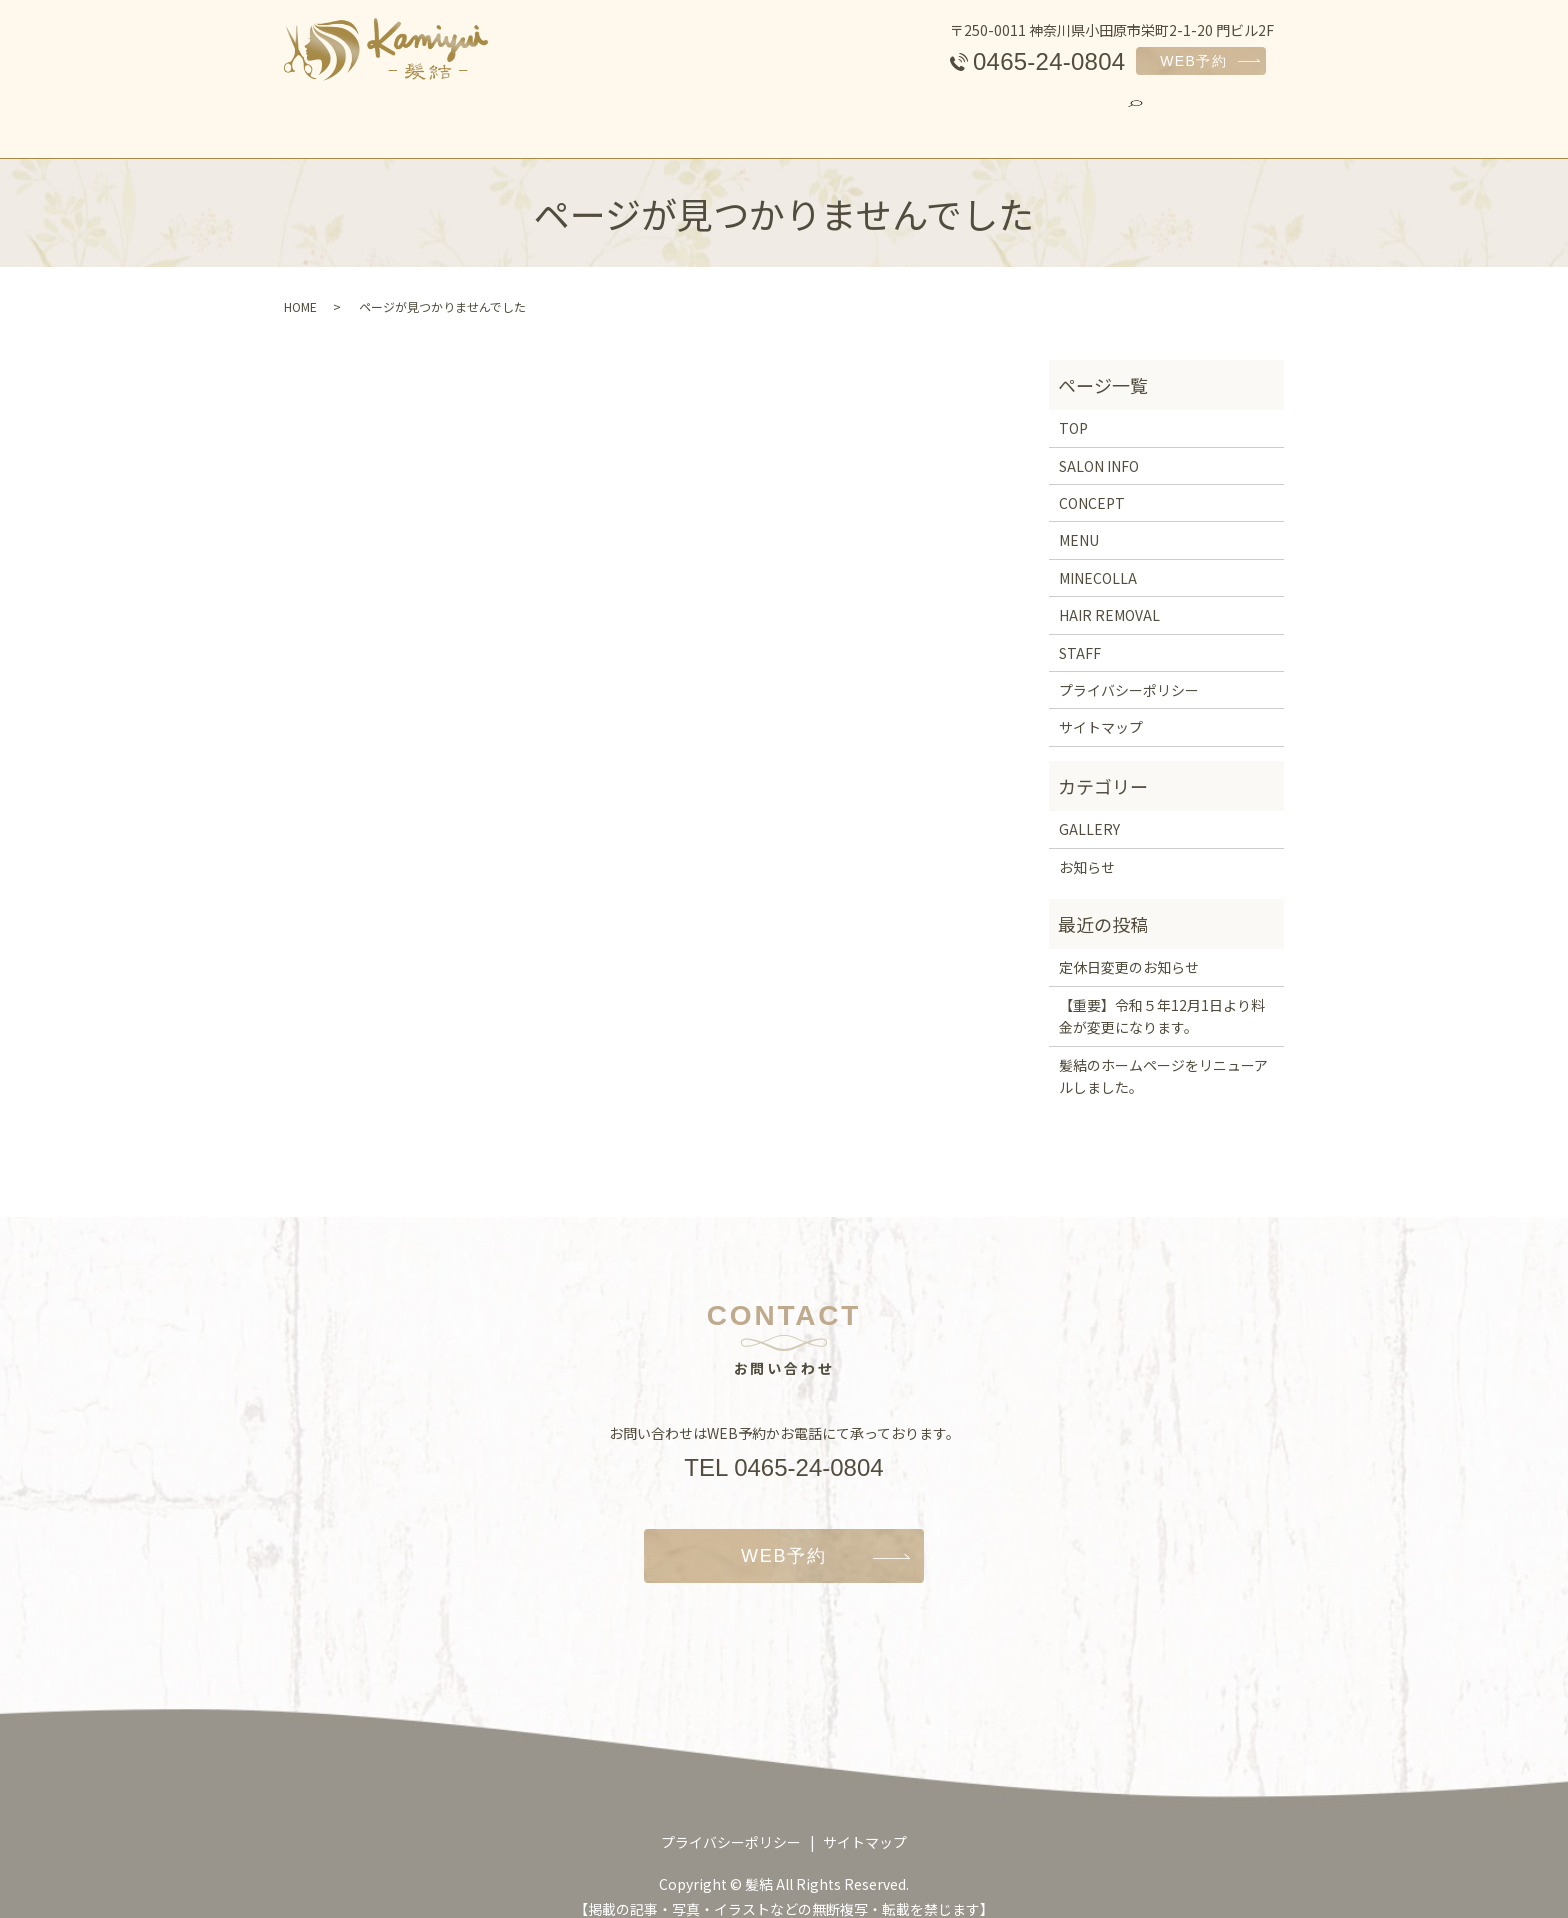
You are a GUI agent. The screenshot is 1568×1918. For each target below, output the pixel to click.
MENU (659, 113)
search (1232, 112)
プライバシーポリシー (1129, 672)
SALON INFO (1099, 448)
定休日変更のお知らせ (1129, 950)
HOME (300, 288)
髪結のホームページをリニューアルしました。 (1163, 1058)
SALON (448, 113)
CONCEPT (555, 113)
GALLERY (1141, 113)
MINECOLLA (769, 113)
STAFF (1038, 113)
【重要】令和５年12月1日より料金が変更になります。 (1162, 998)
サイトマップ (1101, 710)
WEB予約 (1193, 61)
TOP (362, 113)
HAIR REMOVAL (914, 113)
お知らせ (1087, 849)
